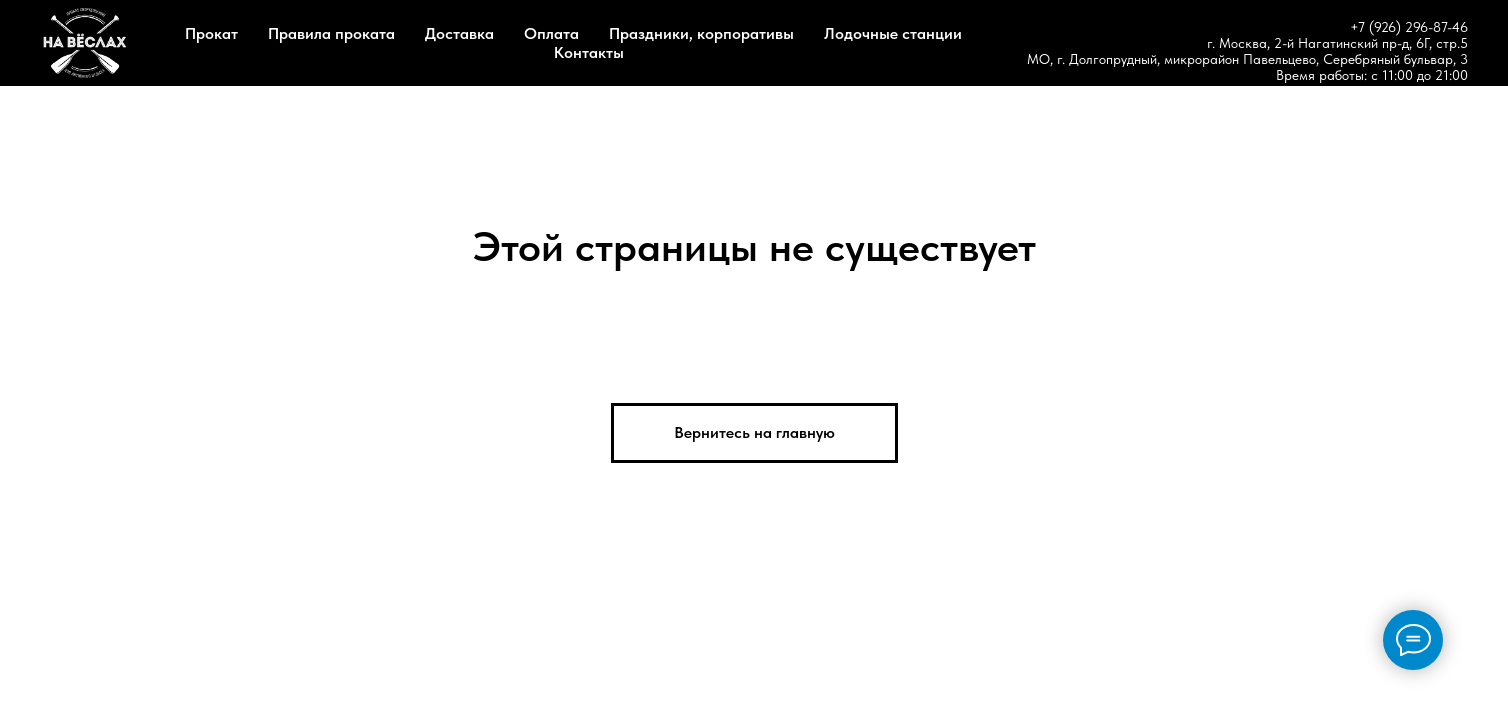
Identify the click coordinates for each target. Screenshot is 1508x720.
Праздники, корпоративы (701, 33)
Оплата (551, 33)
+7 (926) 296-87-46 (1409, 27)
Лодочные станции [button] (893, 33)
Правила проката (331, 33)
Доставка (459, 33)
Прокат (211, 33)
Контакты (589, 52)
